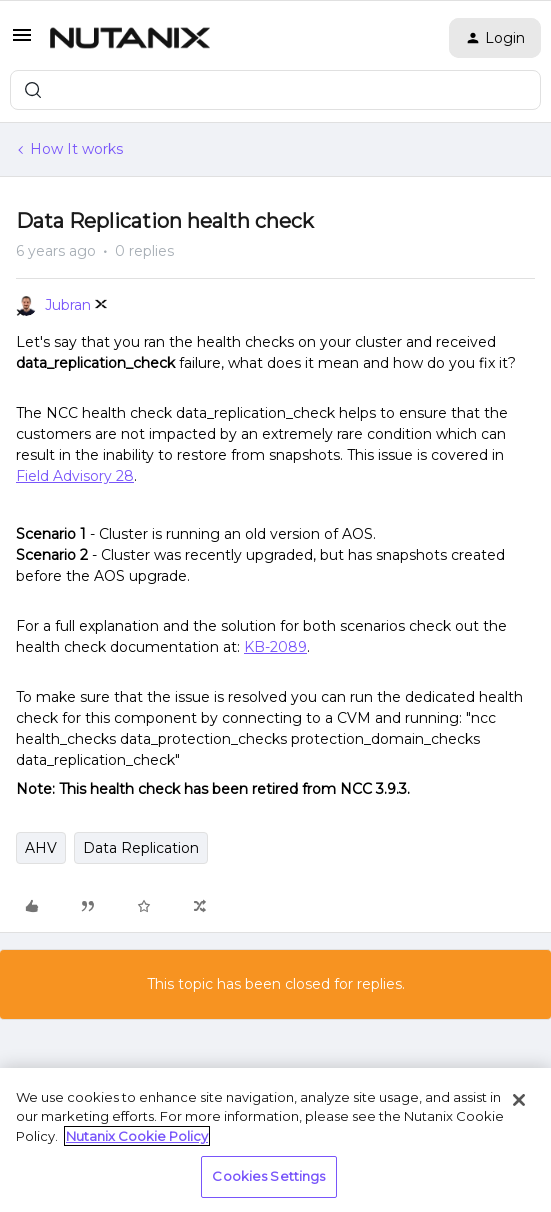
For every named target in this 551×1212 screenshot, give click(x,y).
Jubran (68, 305)
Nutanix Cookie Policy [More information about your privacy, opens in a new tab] (137, 1136)
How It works (76, 149)
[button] (22, 42)
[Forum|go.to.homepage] (130, 38)
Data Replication (141, 848)
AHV (41, 848)
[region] (275, 1140)
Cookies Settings (268, 1176)
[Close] (519, 1100)
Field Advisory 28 (75, 476)
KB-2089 (275, 647)
